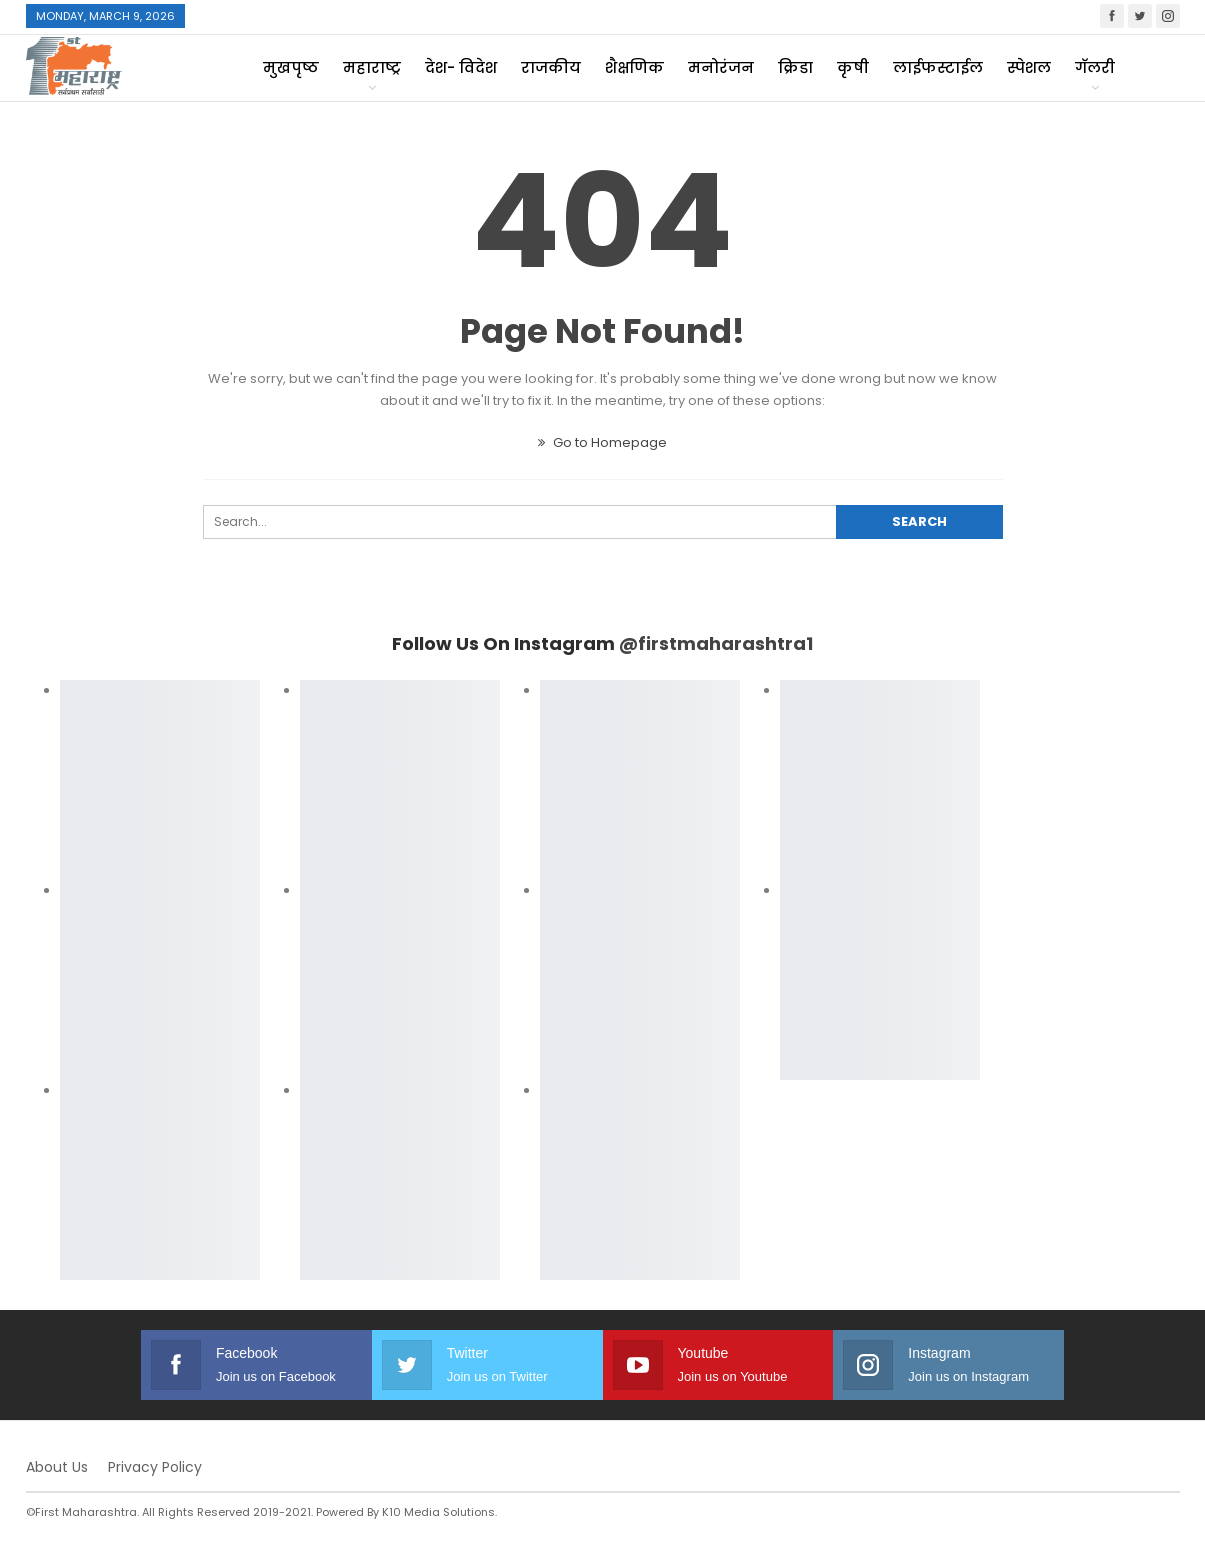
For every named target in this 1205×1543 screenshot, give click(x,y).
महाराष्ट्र (372, 67)
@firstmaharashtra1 (716, 643)
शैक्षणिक (634, 67)
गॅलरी (1095, 67)
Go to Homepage (602, 442)
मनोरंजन (721, 67)
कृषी (853, 67)
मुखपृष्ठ (291, 67)
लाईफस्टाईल (938, 67)
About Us (57, 1467)
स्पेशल (1029, 67)
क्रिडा (795, 67)
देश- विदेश (461, 67)
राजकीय (551, 67)
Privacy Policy (155, 1467)
